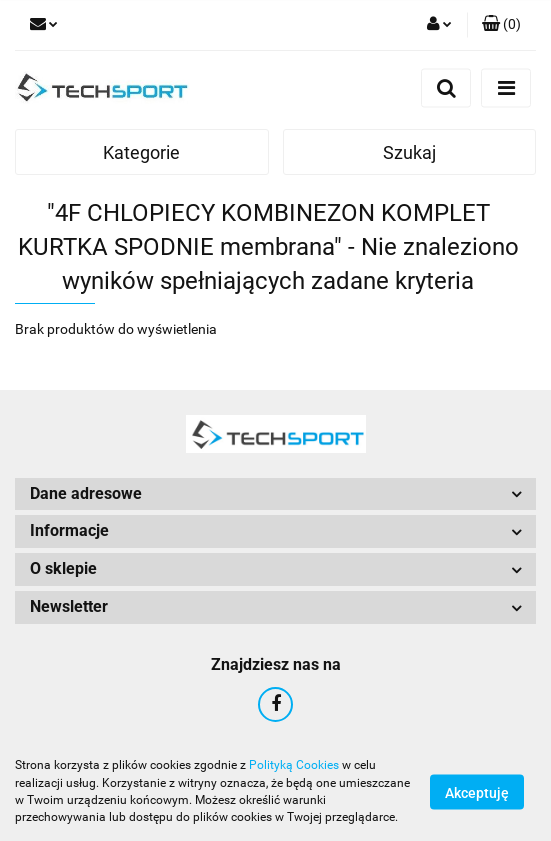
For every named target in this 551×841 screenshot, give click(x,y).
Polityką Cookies (294, 765)
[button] (501, 25)
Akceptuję (477, 792)
